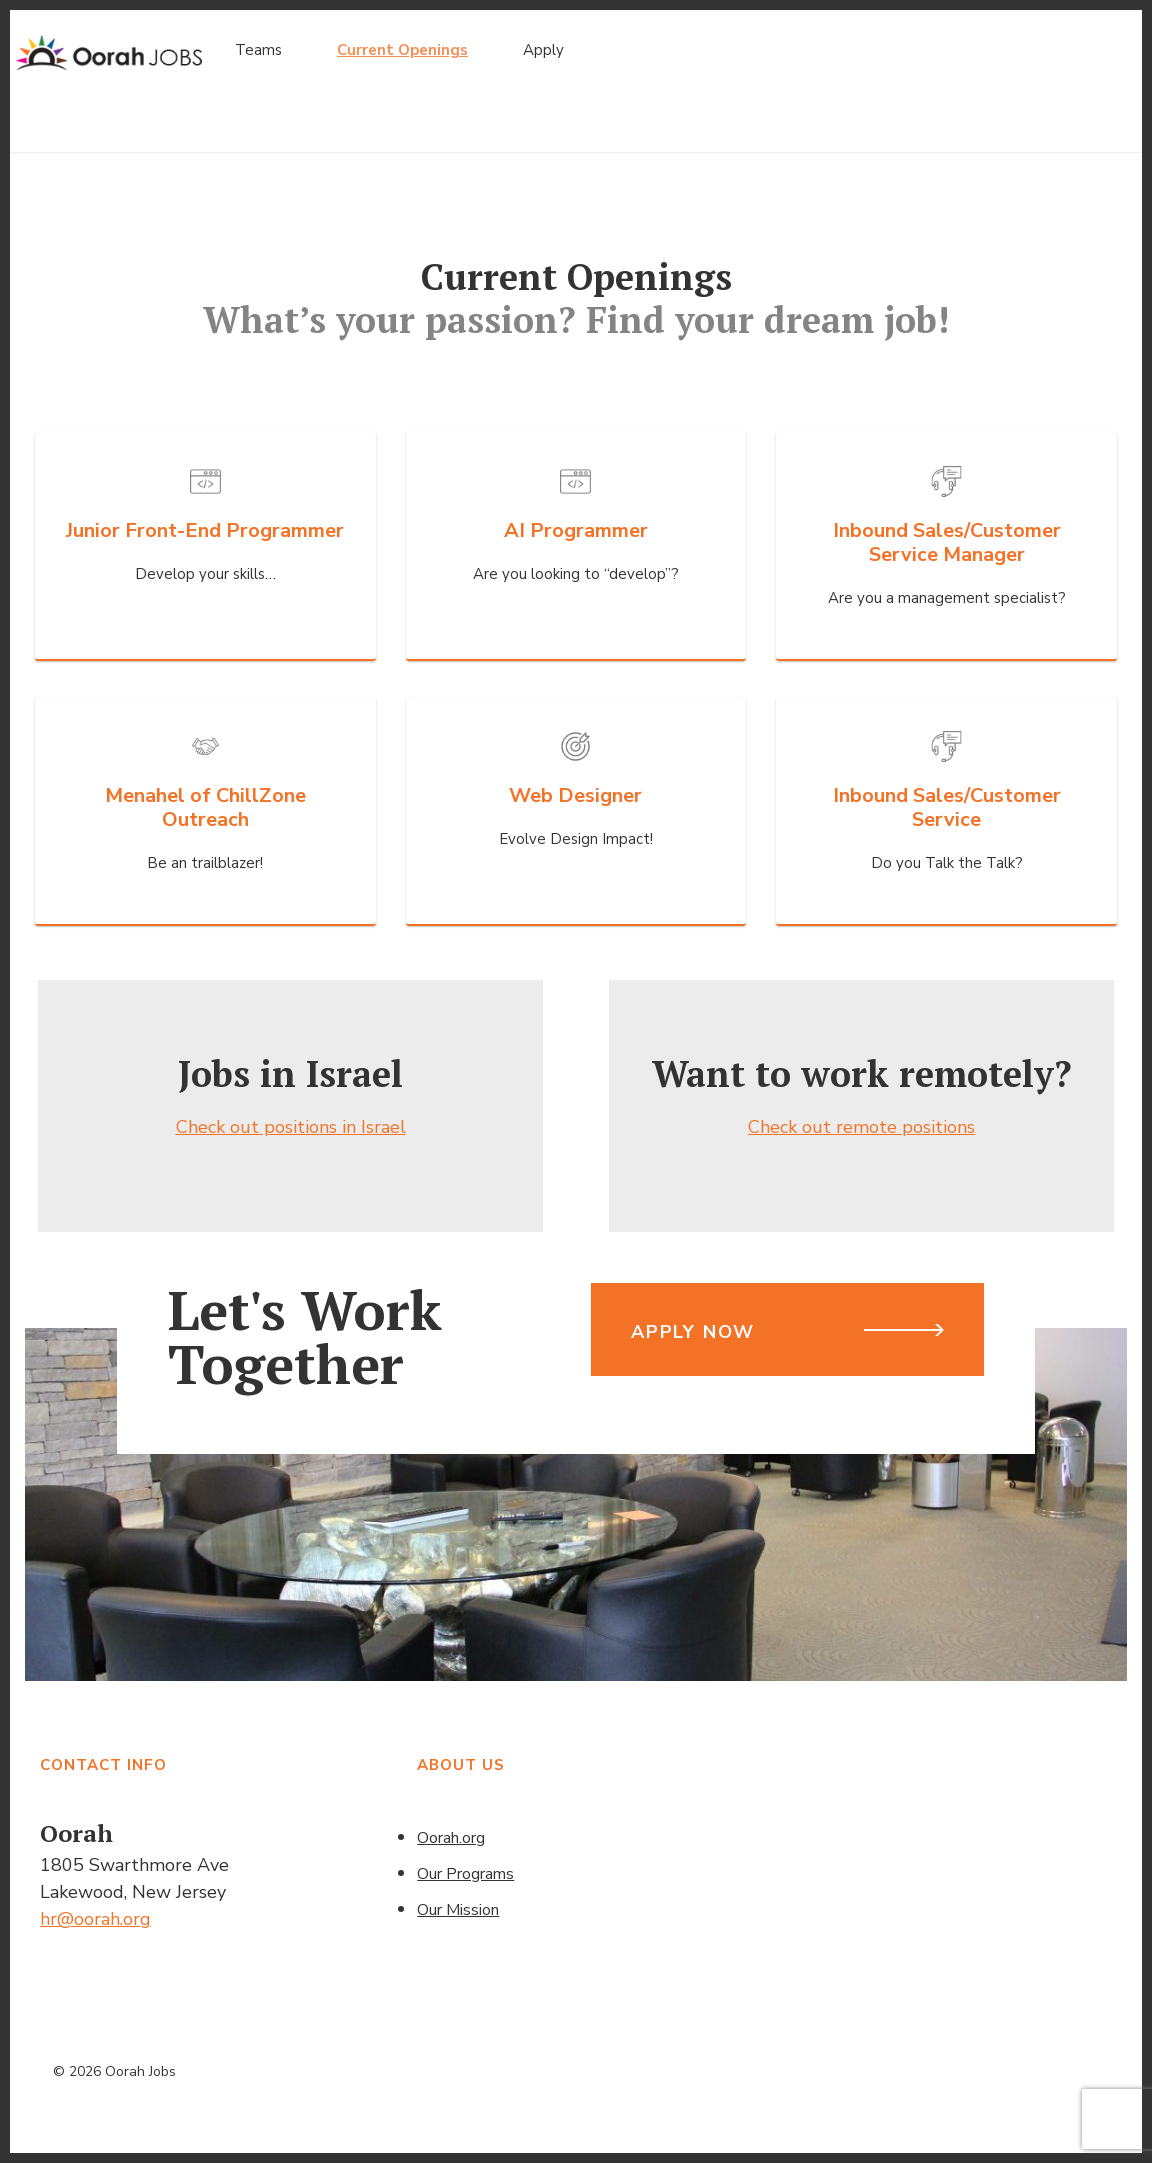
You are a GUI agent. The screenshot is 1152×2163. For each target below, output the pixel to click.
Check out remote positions (861, 1127)
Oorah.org (451, 1838)
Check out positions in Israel (291, 1127)
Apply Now (693, 1332)
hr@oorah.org (95, 1919)
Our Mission (458, 1910)
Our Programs (465, 1874)
